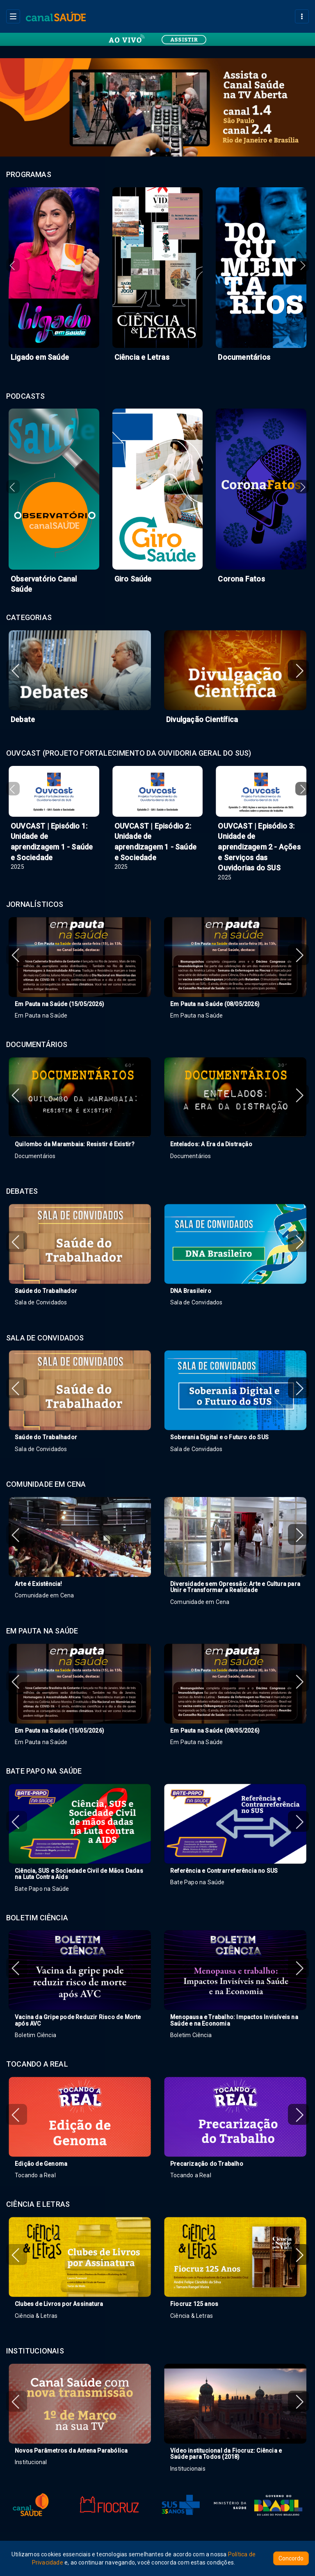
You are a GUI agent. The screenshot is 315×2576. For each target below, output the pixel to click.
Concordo (291, 2558)
